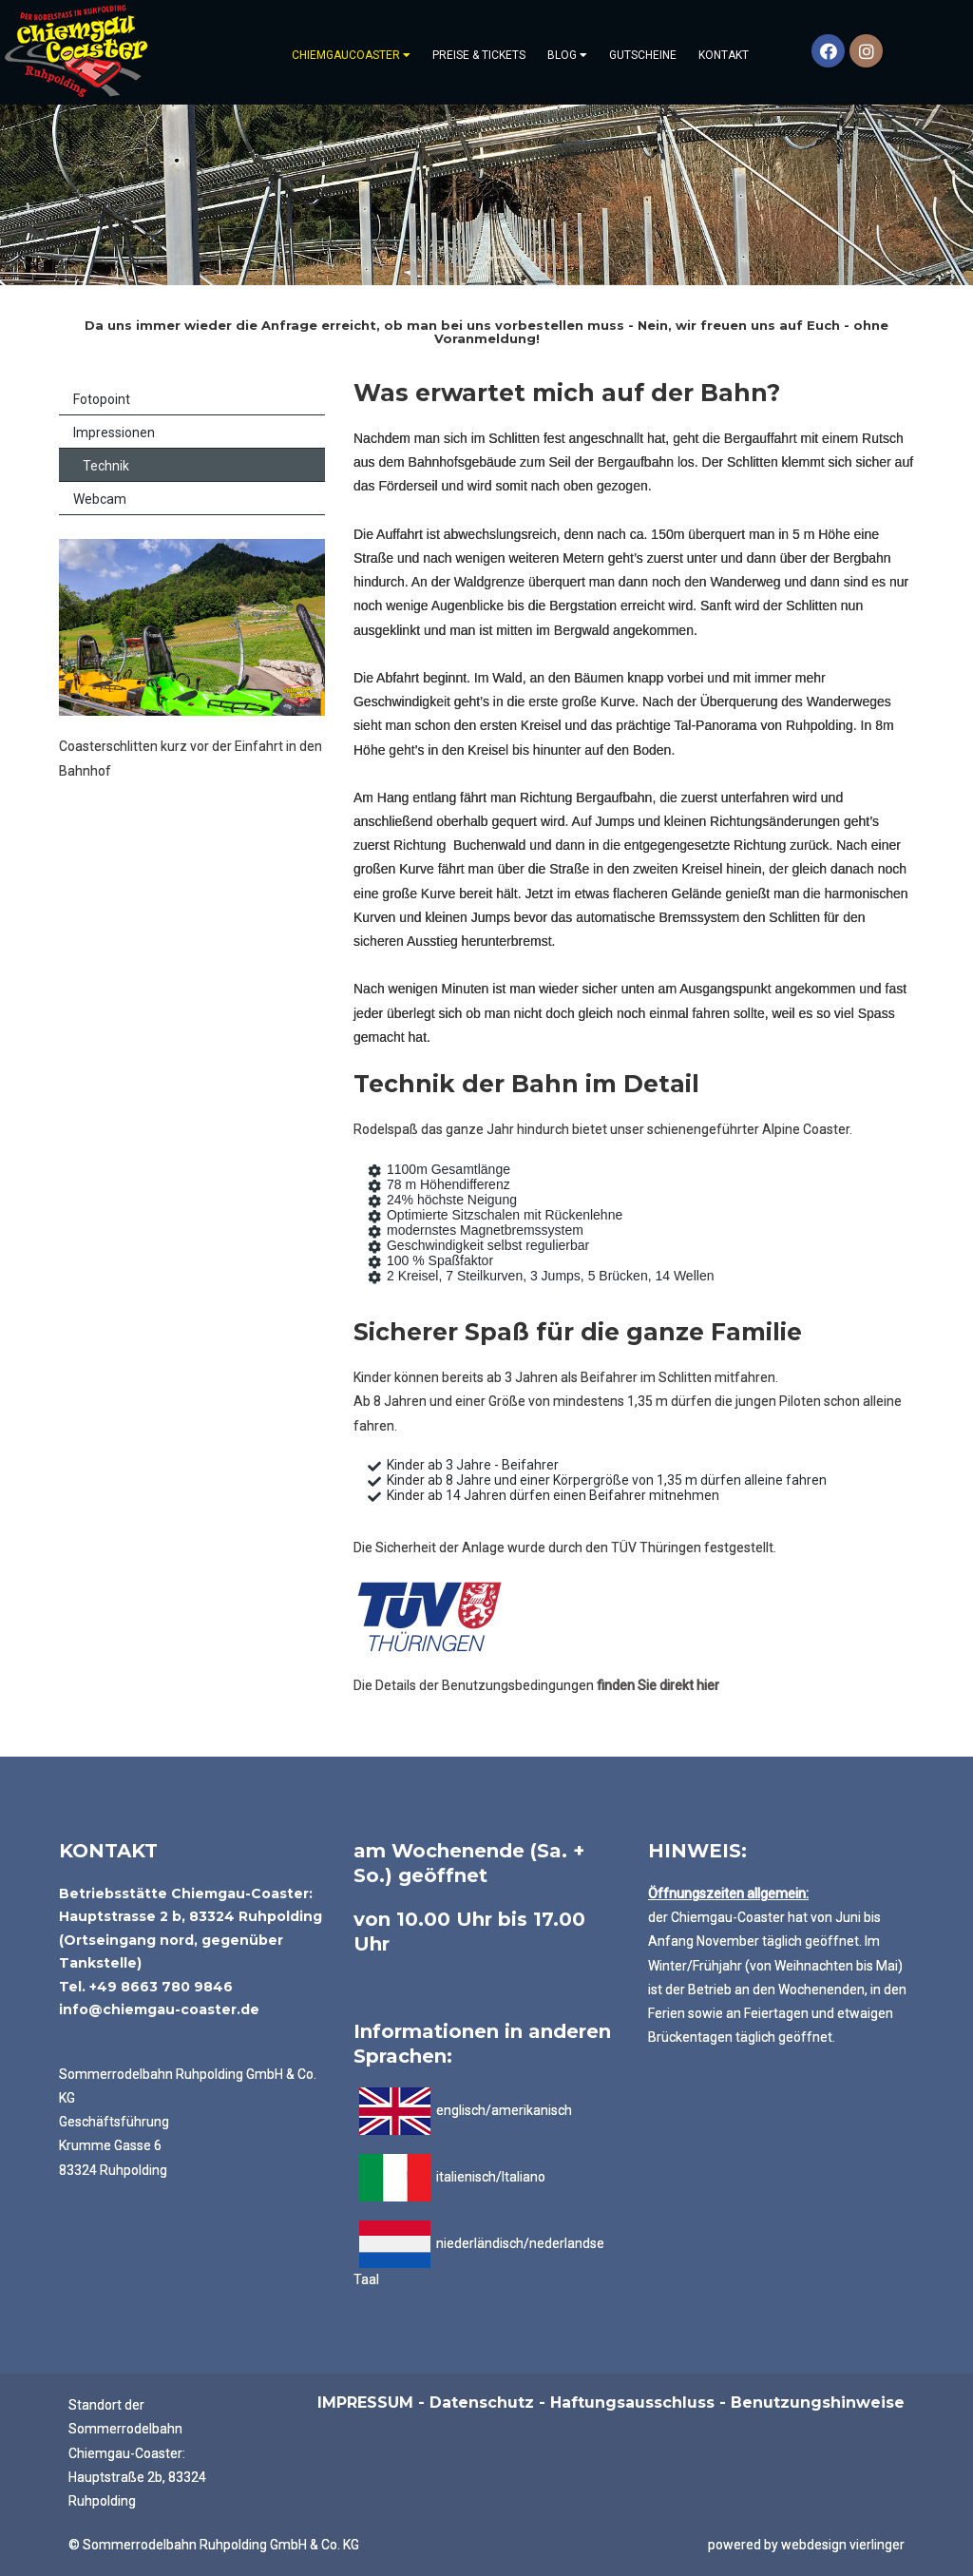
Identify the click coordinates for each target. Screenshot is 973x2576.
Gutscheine (643, 55)
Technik (106, 465)
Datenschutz (481, 2402)
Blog (567, 55)
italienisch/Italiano (489, 2176)
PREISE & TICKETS (478, 55)
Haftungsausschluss (632, 2402)
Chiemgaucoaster (351, 55)
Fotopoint (101, 399)
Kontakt (723, 55)
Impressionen (114, 432)
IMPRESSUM (365, 2402)
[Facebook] (828, 50)
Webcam (99, 499)
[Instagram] (866, 50)
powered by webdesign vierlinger (806, 2544)
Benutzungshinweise (818, 2402)
